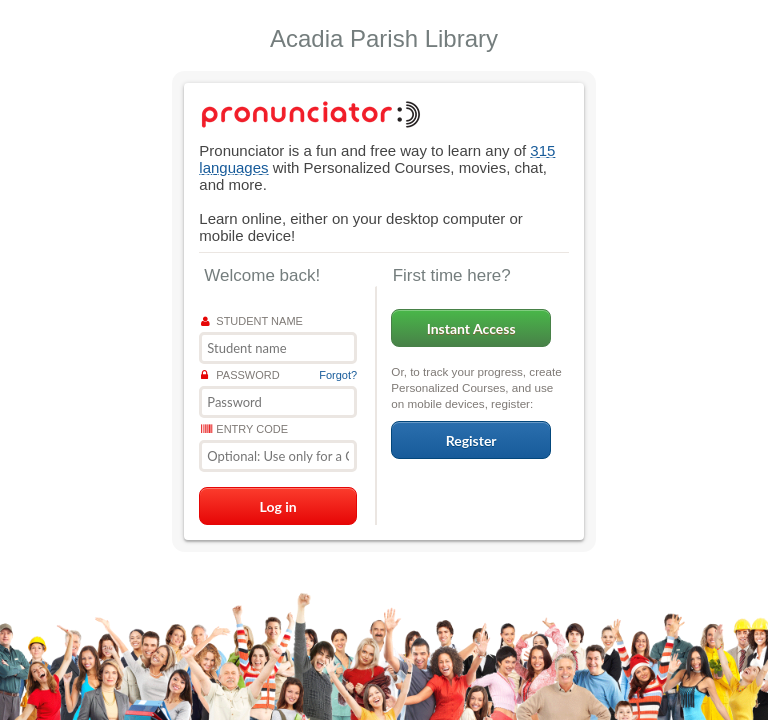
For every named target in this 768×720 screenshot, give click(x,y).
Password (240, 375)
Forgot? (338, 375)
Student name (252, 321)
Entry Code (244, 429)
